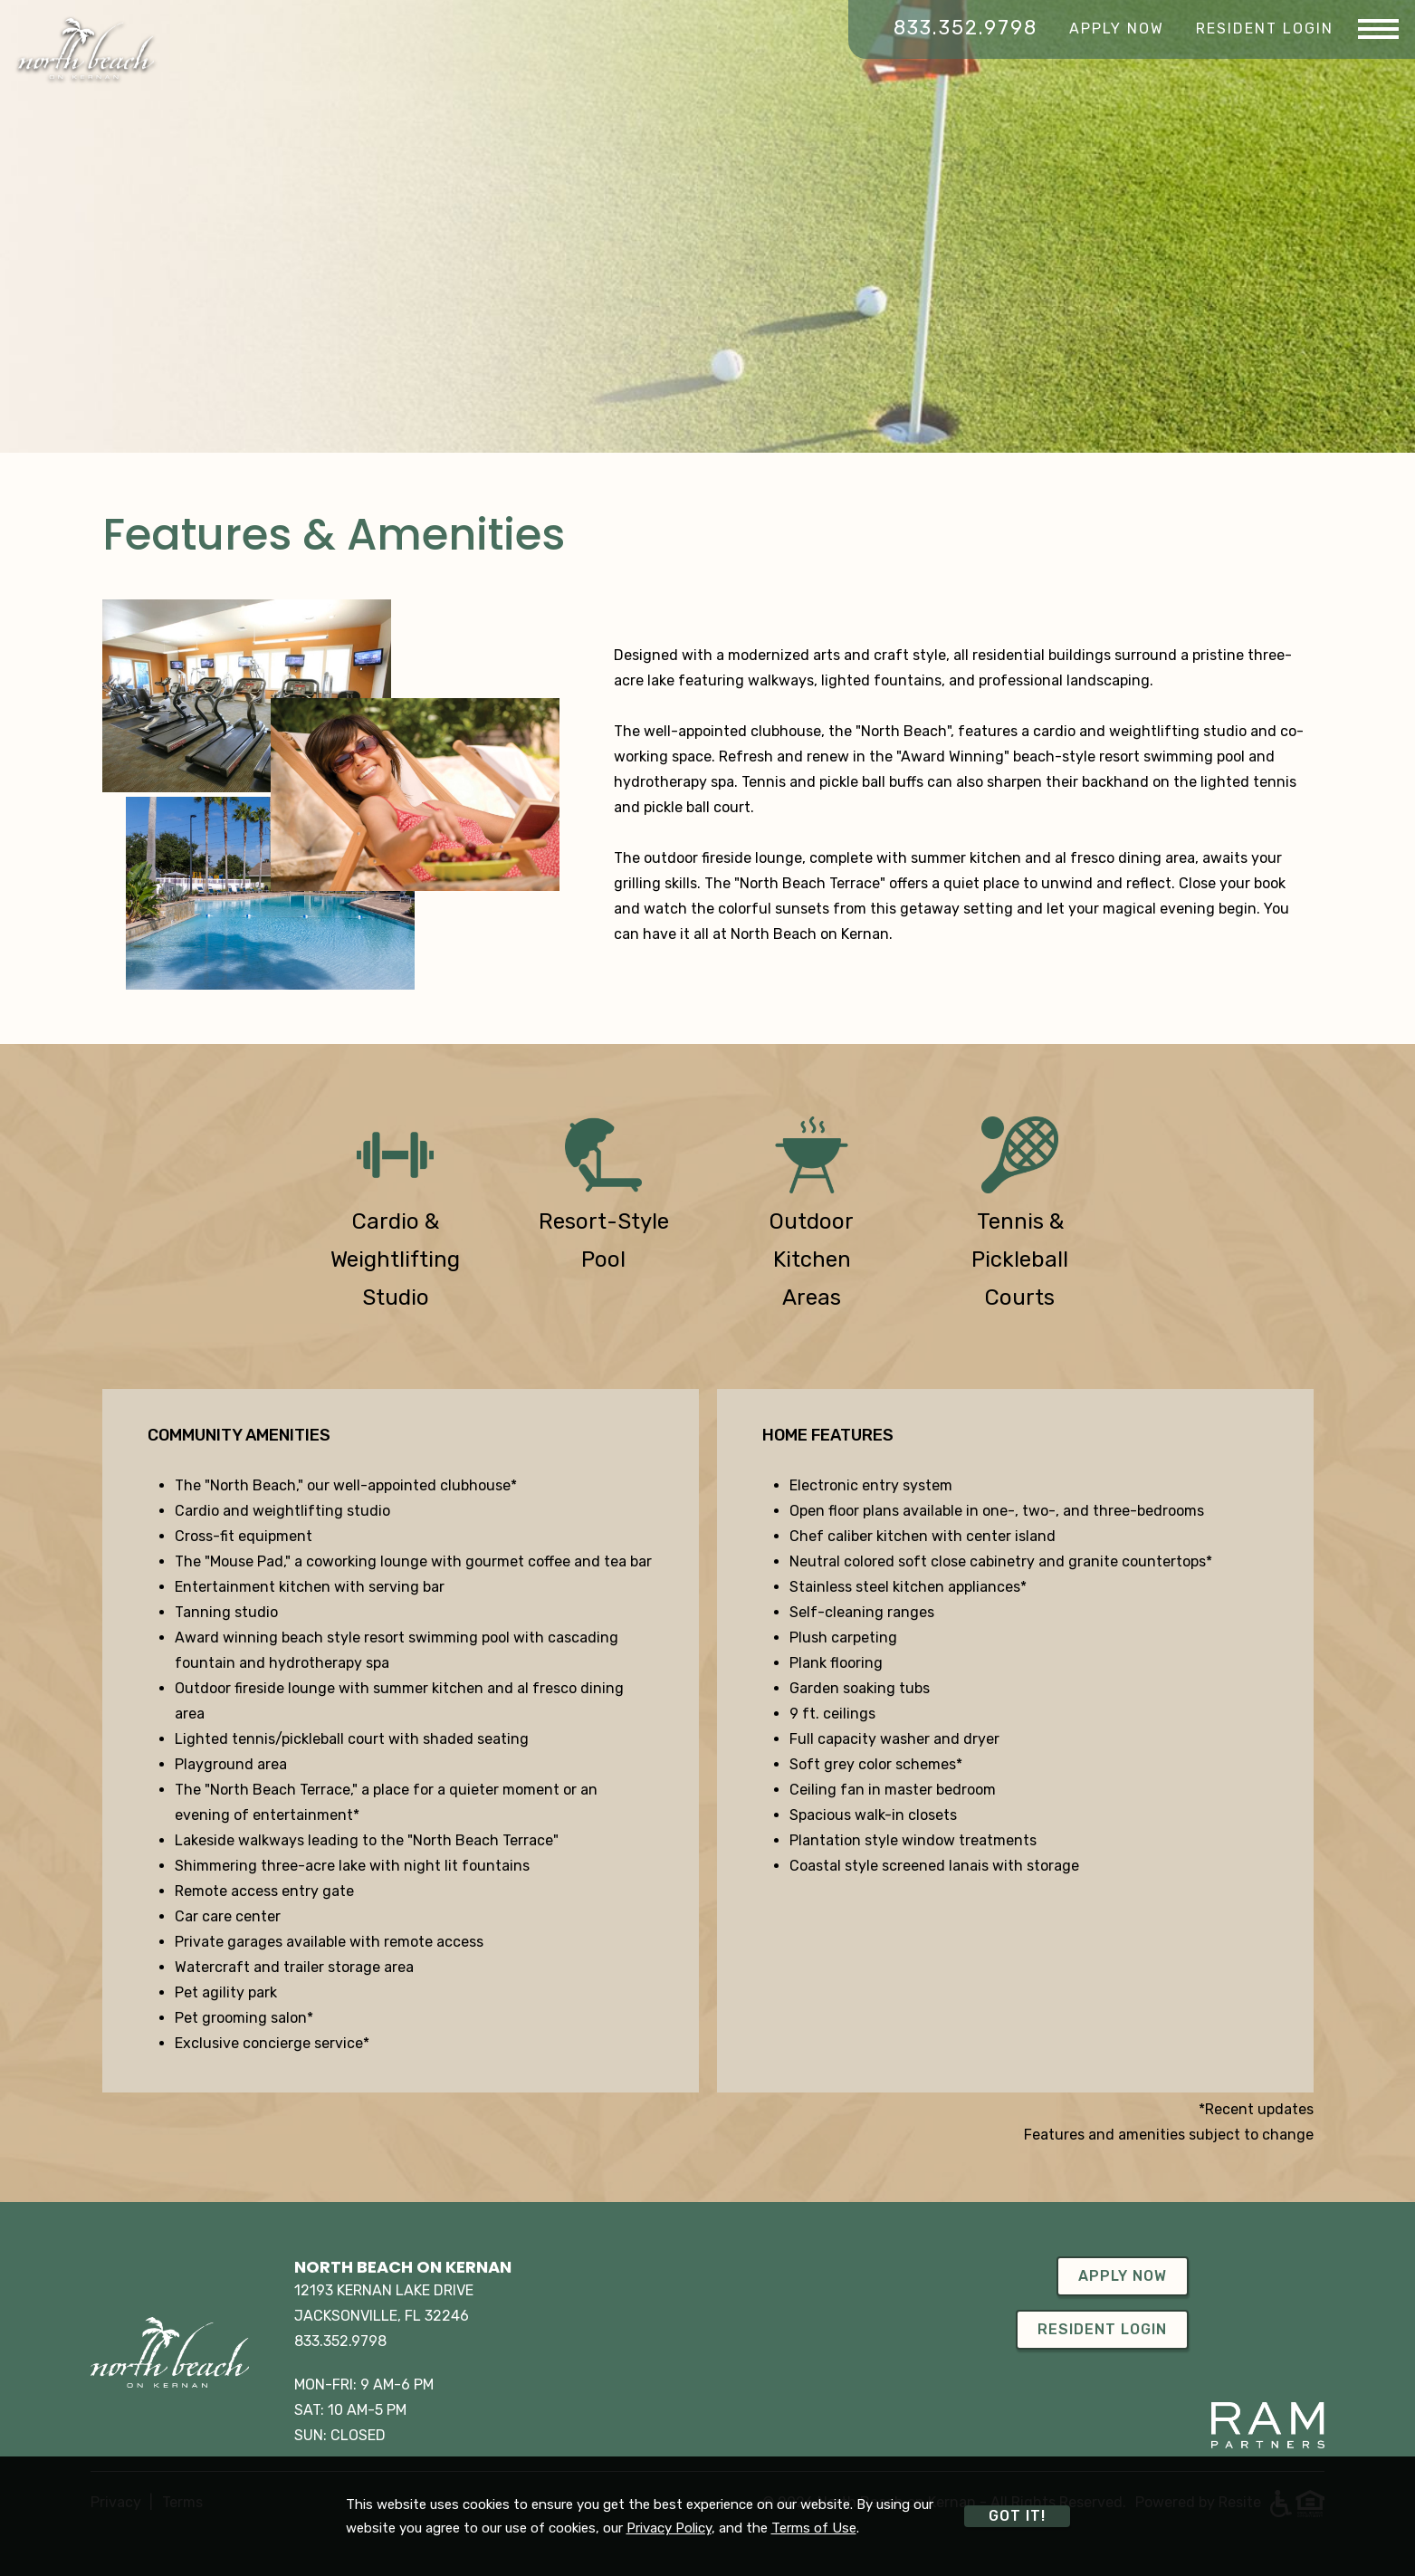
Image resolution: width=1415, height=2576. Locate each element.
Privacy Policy (669, 2528)
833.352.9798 (965, 28)
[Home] (86, 48)
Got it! (1017, 2515)
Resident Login (1265, 28)
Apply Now (1116, 28)
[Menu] (1378, 30)
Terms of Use (813, 2528)
